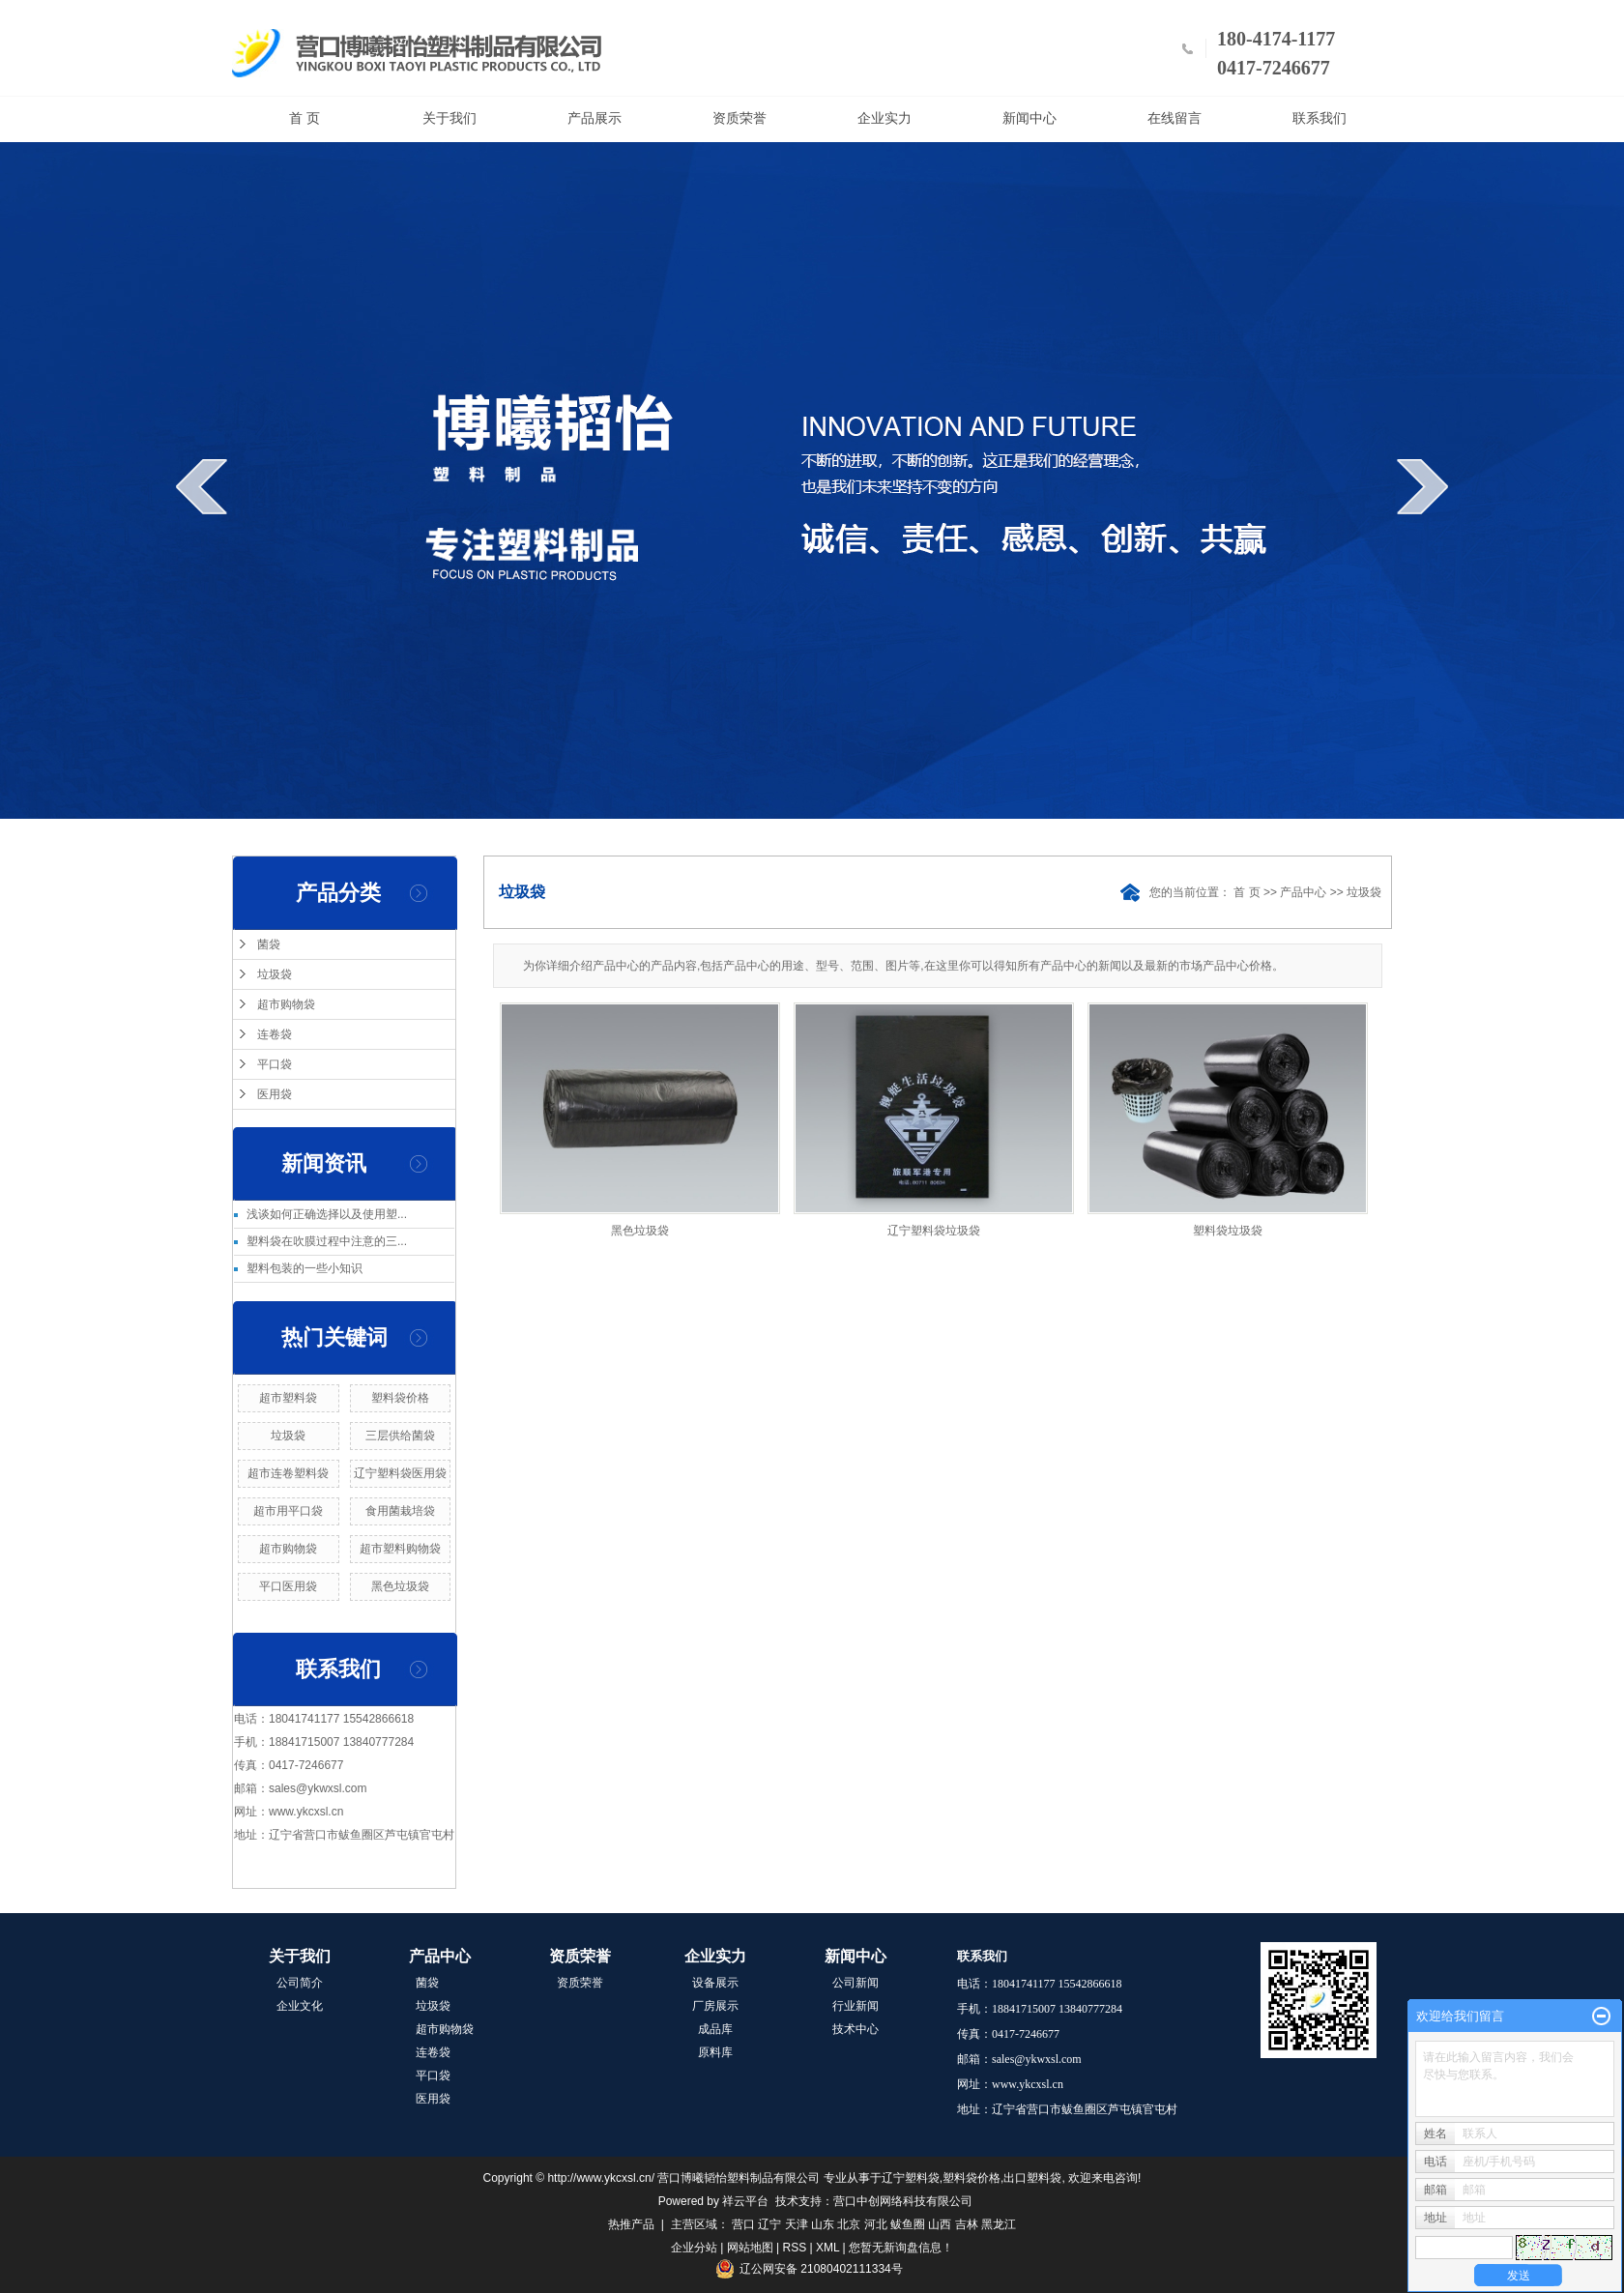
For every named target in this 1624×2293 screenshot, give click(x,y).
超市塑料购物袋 (400, 1548)
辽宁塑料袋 (911, 2178)
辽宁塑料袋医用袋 (400, 1473)
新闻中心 (1029, 118)
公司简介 (299, 1982)
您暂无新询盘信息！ (901, 2247)
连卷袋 (274, 1034)
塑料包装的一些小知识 (304, 1268)
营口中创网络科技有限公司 (902, 2201)
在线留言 (1174, 118)
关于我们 (449, 118)
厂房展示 (715, 2006)
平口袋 (274, 1064)
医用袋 (274, 1094)
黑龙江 (998, 2224)
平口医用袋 (288, 1586)
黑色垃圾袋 (400, 1586)
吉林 (966, 2224)
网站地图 (750, 2247)
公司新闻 (855, 1982)
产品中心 (1303, 892)
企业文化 (299, 2006)
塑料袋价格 (400, 1398)
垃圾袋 (274, 974)
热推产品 (631, 2224)
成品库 (715, 2029)
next (1422, 486)
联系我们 (1319, 118)
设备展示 (715, 1982)
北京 (848, 2224)
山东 (822, 2224)
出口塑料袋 (1032, 2178)
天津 (796, 2224)
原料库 (715, 2052)
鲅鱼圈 (907, 2224)
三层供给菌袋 (400, 1435)
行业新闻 (855, 2006)
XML (827, 2247)
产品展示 (594, 118)
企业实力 (884, 118)
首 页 (304, 118)
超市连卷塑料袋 (288, 1473)
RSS (795, 2247)
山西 (939, 2224)
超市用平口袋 (288, 1511)
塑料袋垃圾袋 (1227, 1230)
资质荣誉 (739, 118)
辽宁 (769, 2224)
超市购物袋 (286, 1004)
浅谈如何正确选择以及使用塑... (326, 1214)
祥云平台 (745, 2201)
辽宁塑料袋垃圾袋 (933, 1230)
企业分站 (694, 2247)
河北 (875, 2224)
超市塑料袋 (288, 1398)
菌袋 (268, 944)
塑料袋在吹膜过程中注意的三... (326, 1241)
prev (201, 486)
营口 (743, 2224)
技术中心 (855, 2029)
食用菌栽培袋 (400, 1511)
